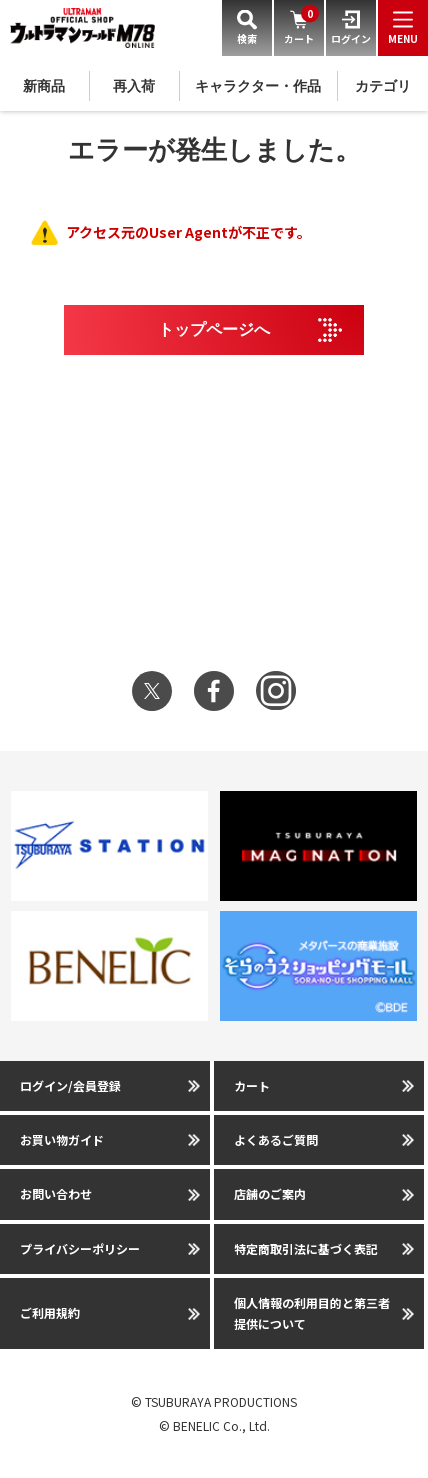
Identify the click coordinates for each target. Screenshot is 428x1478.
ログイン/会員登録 (70, 1085)
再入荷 (134, 86)
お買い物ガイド (62, 1139)
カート (252, 1085)
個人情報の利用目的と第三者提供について (312, 1312)
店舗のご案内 (270, 1193)
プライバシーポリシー (80, 1248)
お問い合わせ (56, 1193)
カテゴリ (383, 86)
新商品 (44, 86)
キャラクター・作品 (258, 86)
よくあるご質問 (276, 1139)
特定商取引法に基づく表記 (306, 1248)
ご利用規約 (50, 1312)
